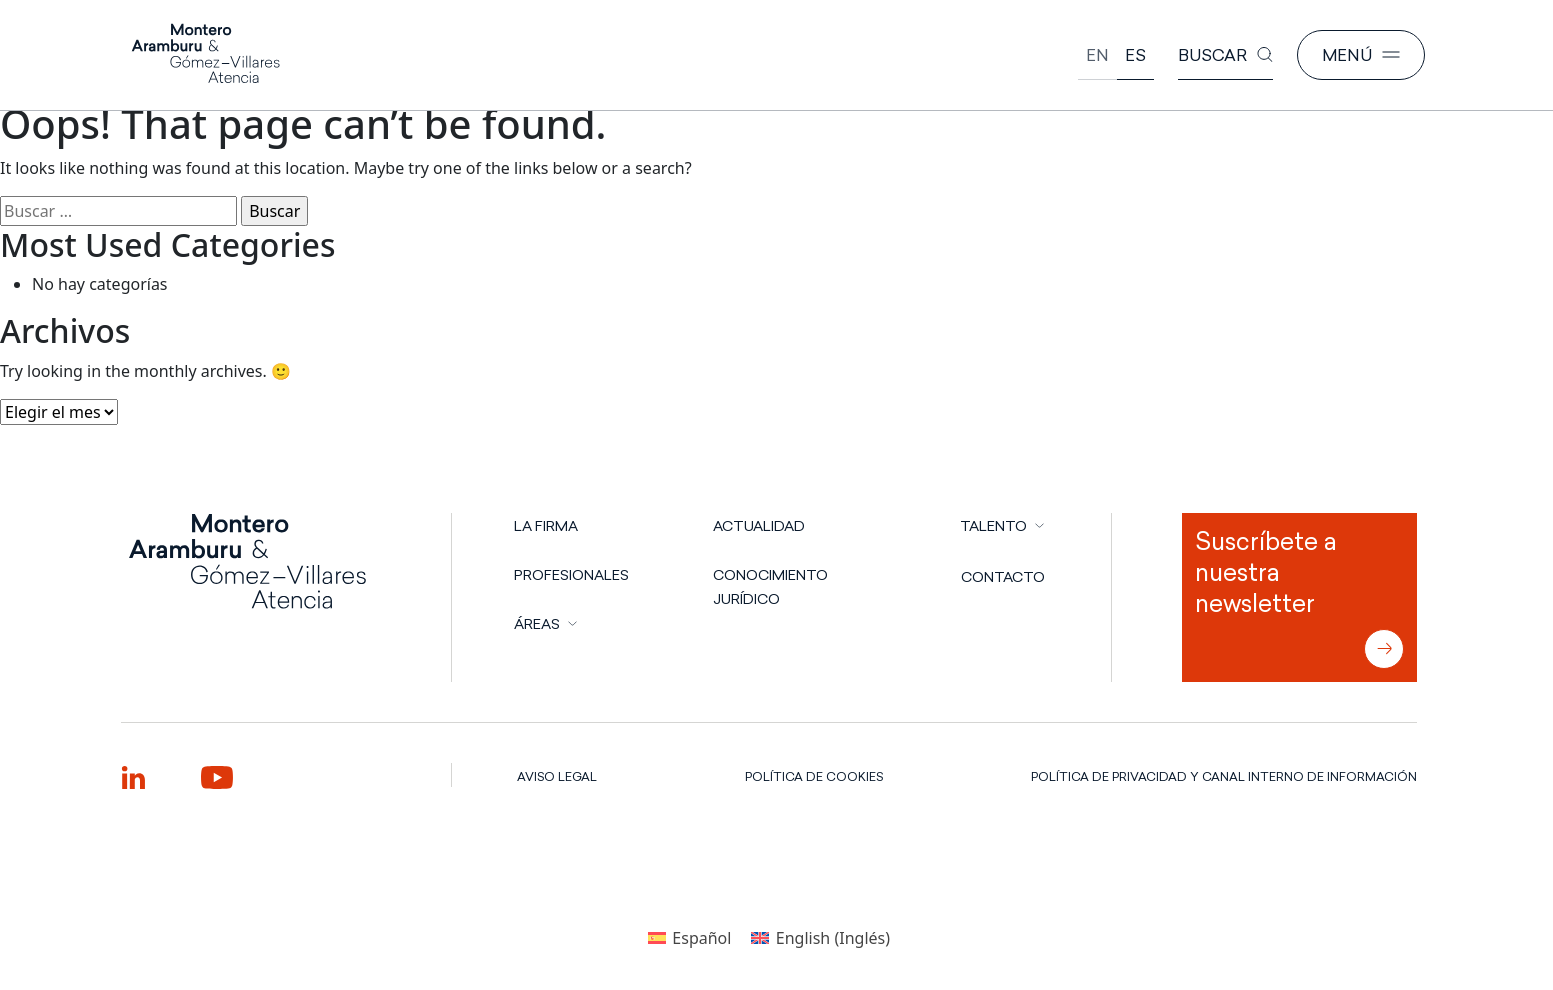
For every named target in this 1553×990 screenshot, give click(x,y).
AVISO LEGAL (557, 776)
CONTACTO (1003, 577)
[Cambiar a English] (1097, 55)
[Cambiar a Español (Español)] (689, 937)
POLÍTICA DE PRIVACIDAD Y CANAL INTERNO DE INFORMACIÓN (1224, 776)
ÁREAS (537, 624)
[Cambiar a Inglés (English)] (820, 937)
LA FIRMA (546, 526)
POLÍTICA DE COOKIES (814, 776)
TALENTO (993, 526)
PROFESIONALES (571, 575)
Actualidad (759, 526)
